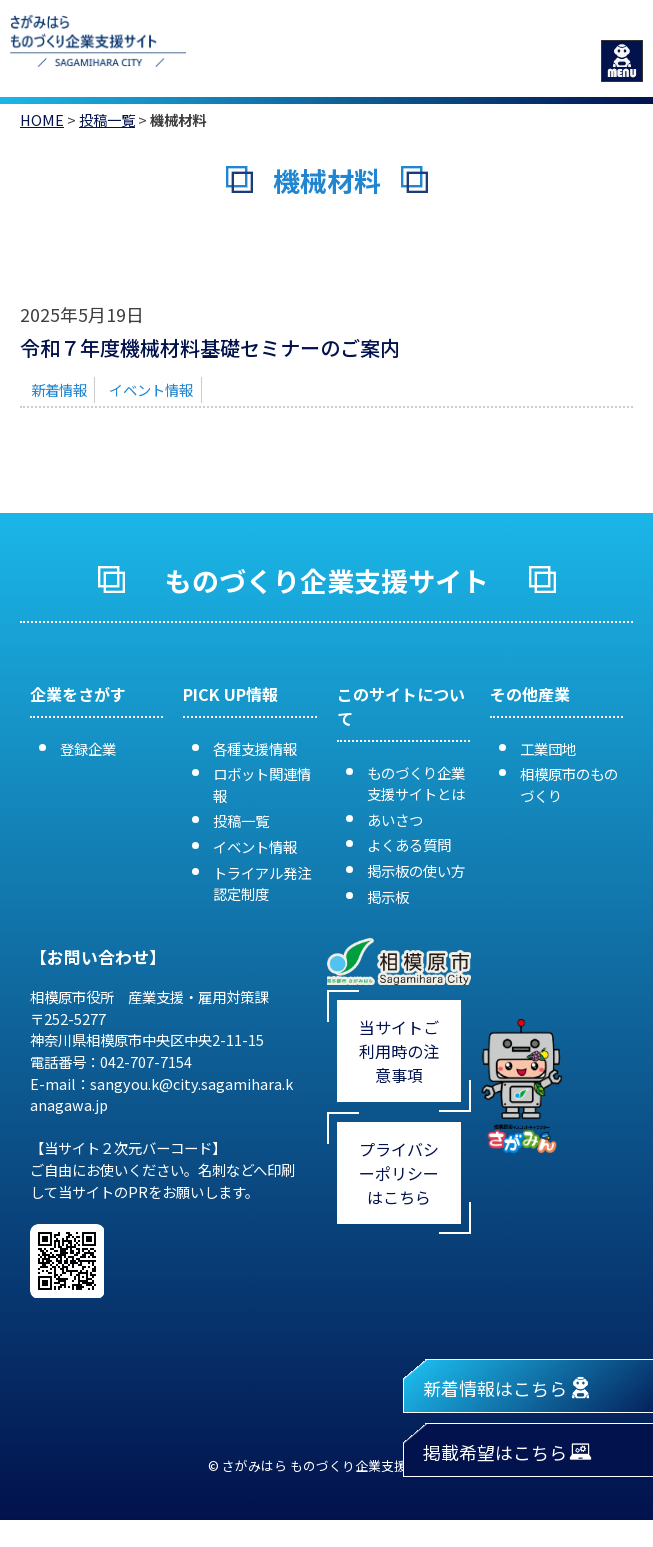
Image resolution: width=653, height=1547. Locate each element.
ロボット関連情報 (262, 784)
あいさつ (395, 819)
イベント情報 (151, 389)
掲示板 (388, 896)
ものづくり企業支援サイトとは (416, 783)
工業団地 (548, 748)
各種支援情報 (255, 748)
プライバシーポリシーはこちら (399, 1173)
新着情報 (59, 389)
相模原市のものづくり (569, 784)
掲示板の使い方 (416, 870)
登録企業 (88, 748)
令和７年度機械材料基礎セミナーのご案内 (210, 347)
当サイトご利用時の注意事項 (399, 1051)
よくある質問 (409, 844)
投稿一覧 (107, 119)
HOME (42, 119)
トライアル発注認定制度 (262, 883)
